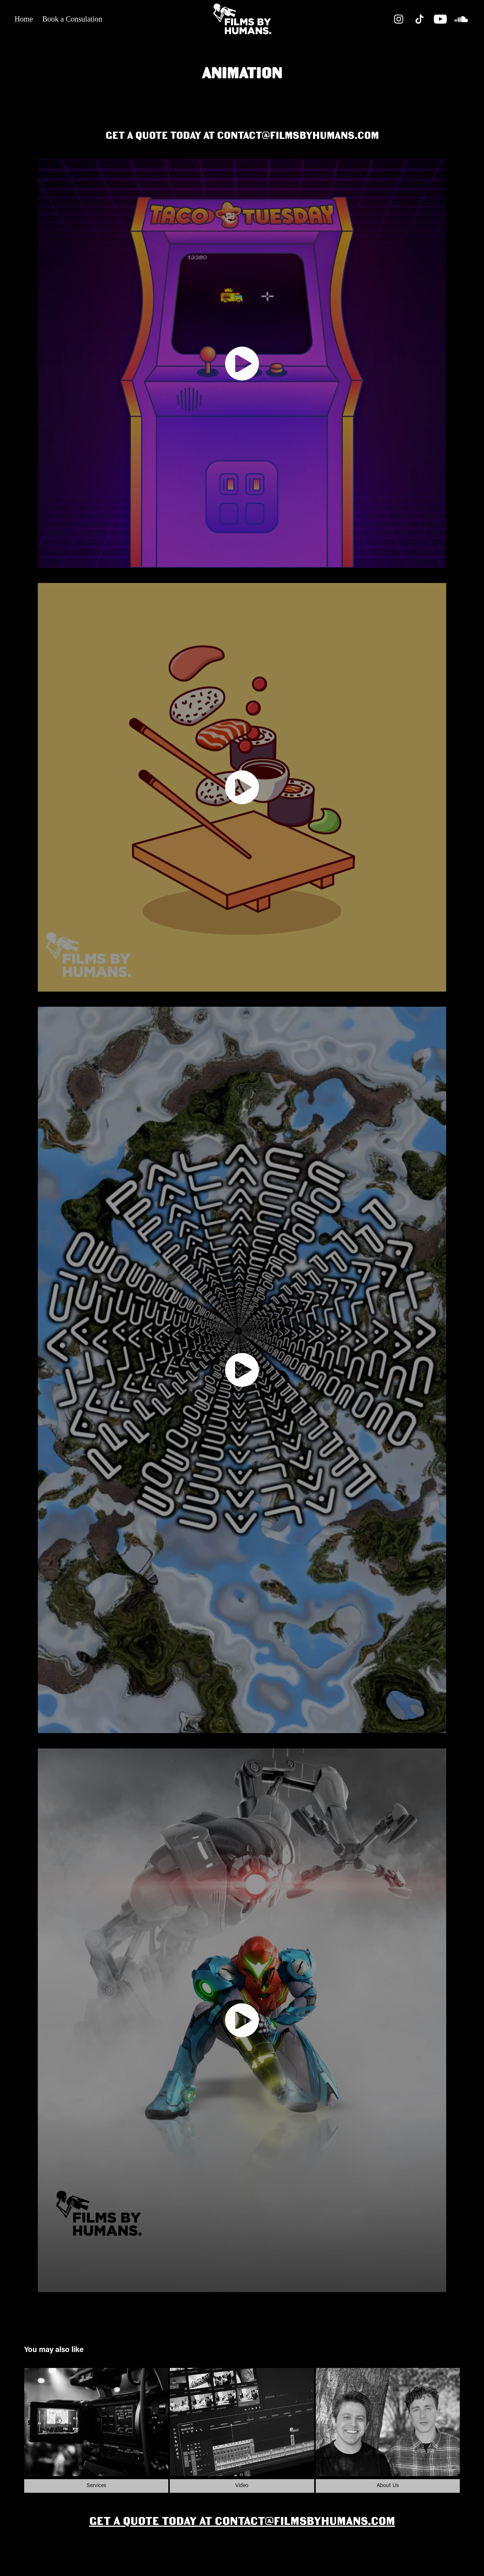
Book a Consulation (72, 19)
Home (23, 19)
